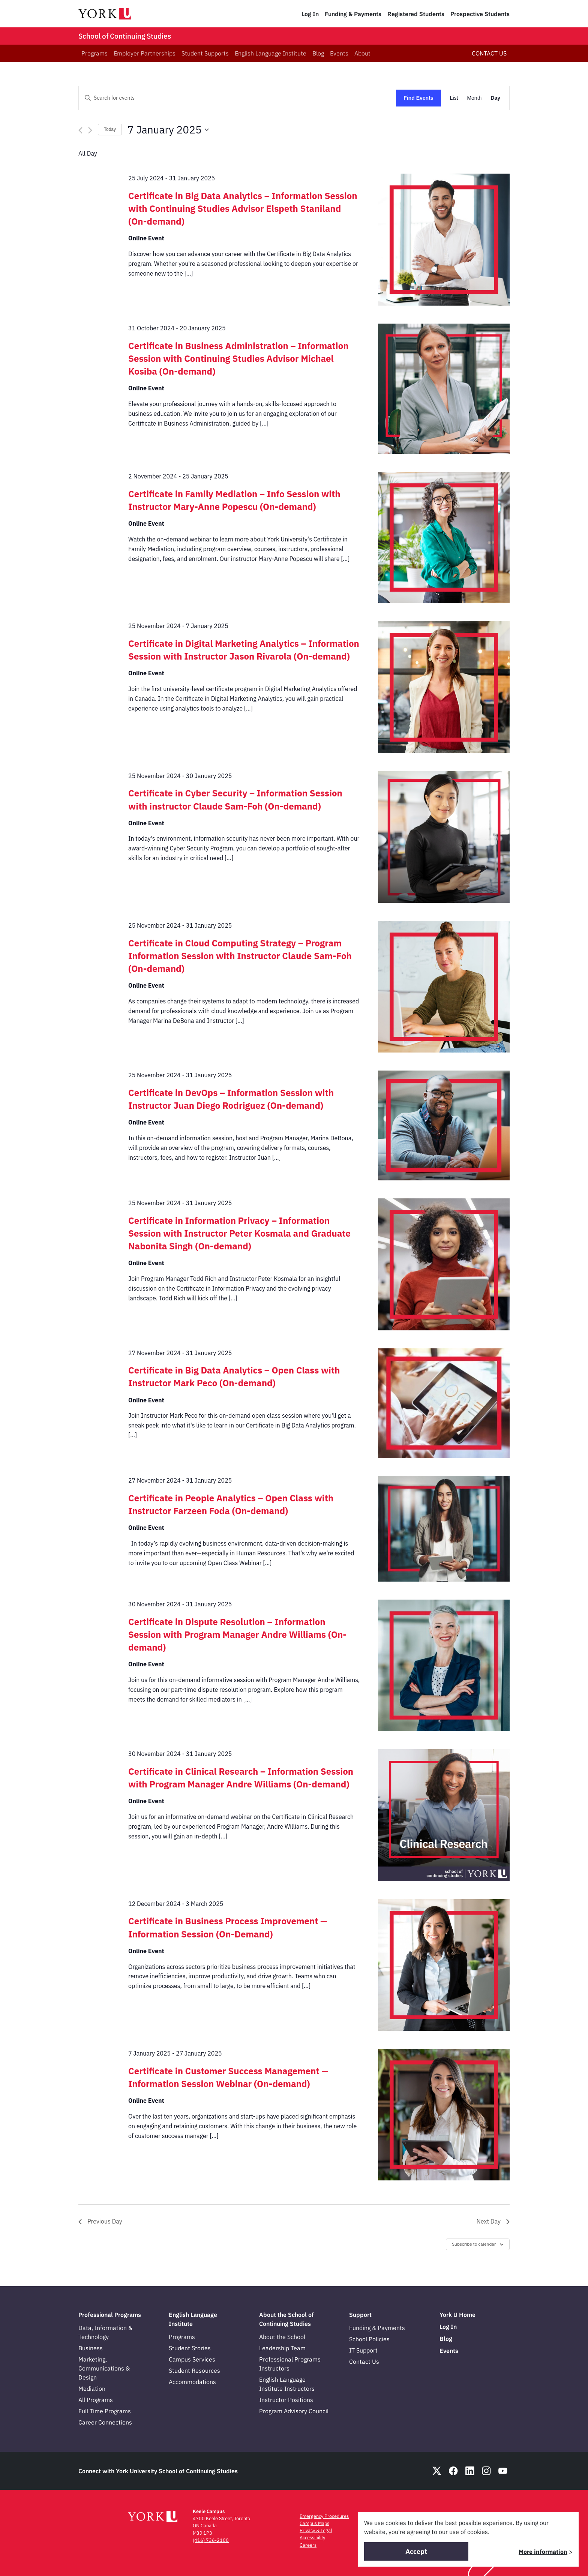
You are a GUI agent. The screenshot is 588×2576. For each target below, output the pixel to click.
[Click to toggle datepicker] (168, 129)
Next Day (493, 2221)
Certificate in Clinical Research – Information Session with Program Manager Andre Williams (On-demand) (240, 1777)
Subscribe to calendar (474, 2244)
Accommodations (192, 2382)
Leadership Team (282, 2348)
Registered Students (415, 14)
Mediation (91, 2388)
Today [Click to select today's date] (110, 129)
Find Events (418, 98)
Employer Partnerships (145, 53)
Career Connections (105, 2422)
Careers (308, 2545)
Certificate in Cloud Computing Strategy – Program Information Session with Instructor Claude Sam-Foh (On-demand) (240, 956)
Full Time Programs (104, 2411)
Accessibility (312, 2537)
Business (90, 2348)
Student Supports (205, 53)
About (362, 53)
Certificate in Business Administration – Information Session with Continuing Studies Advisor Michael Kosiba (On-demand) (238, 358)
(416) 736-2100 (211, 2540)
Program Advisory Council (293, 2411)
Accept (416, 2551)
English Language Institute (270, 53)
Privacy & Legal (316, 2530)
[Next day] (90, 130)
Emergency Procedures (324, 2516)
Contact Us (364, 2361)
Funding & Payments (353, 14)
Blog (318, 53)
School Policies (369, 2339)
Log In (310, 14)
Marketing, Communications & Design (104, 2368)
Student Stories (190, 2348)
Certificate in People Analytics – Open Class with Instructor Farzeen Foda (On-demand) (230, 1504)
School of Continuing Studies (124, 35)
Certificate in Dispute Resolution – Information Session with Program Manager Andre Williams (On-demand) (237, 1634)
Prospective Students (480, 14)
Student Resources (194, 2370)
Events (339, 53)
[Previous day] (80, 130)
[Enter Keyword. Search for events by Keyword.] (237, 98)
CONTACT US (489, 53)
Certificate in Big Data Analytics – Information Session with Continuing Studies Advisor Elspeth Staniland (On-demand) (242, 208)
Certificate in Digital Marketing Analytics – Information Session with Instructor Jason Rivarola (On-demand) (243, 649)
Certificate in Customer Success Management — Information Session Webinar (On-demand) (228, 2077)
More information (543, 2551)
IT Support (363, 2350)
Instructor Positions (286, 2400)
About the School (282, 2337)
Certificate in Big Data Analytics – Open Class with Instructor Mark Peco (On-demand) (234, 1376)
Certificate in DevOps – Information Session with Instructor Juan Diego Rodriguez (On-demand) (231, 1099)
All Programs (95, 2400)
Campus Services (192, 2359)
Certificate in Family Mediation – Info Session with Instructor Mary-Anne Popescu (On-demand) (234, 500)
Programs (94, 53)
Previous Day (100, 2221)
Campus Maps (314, 2523)
